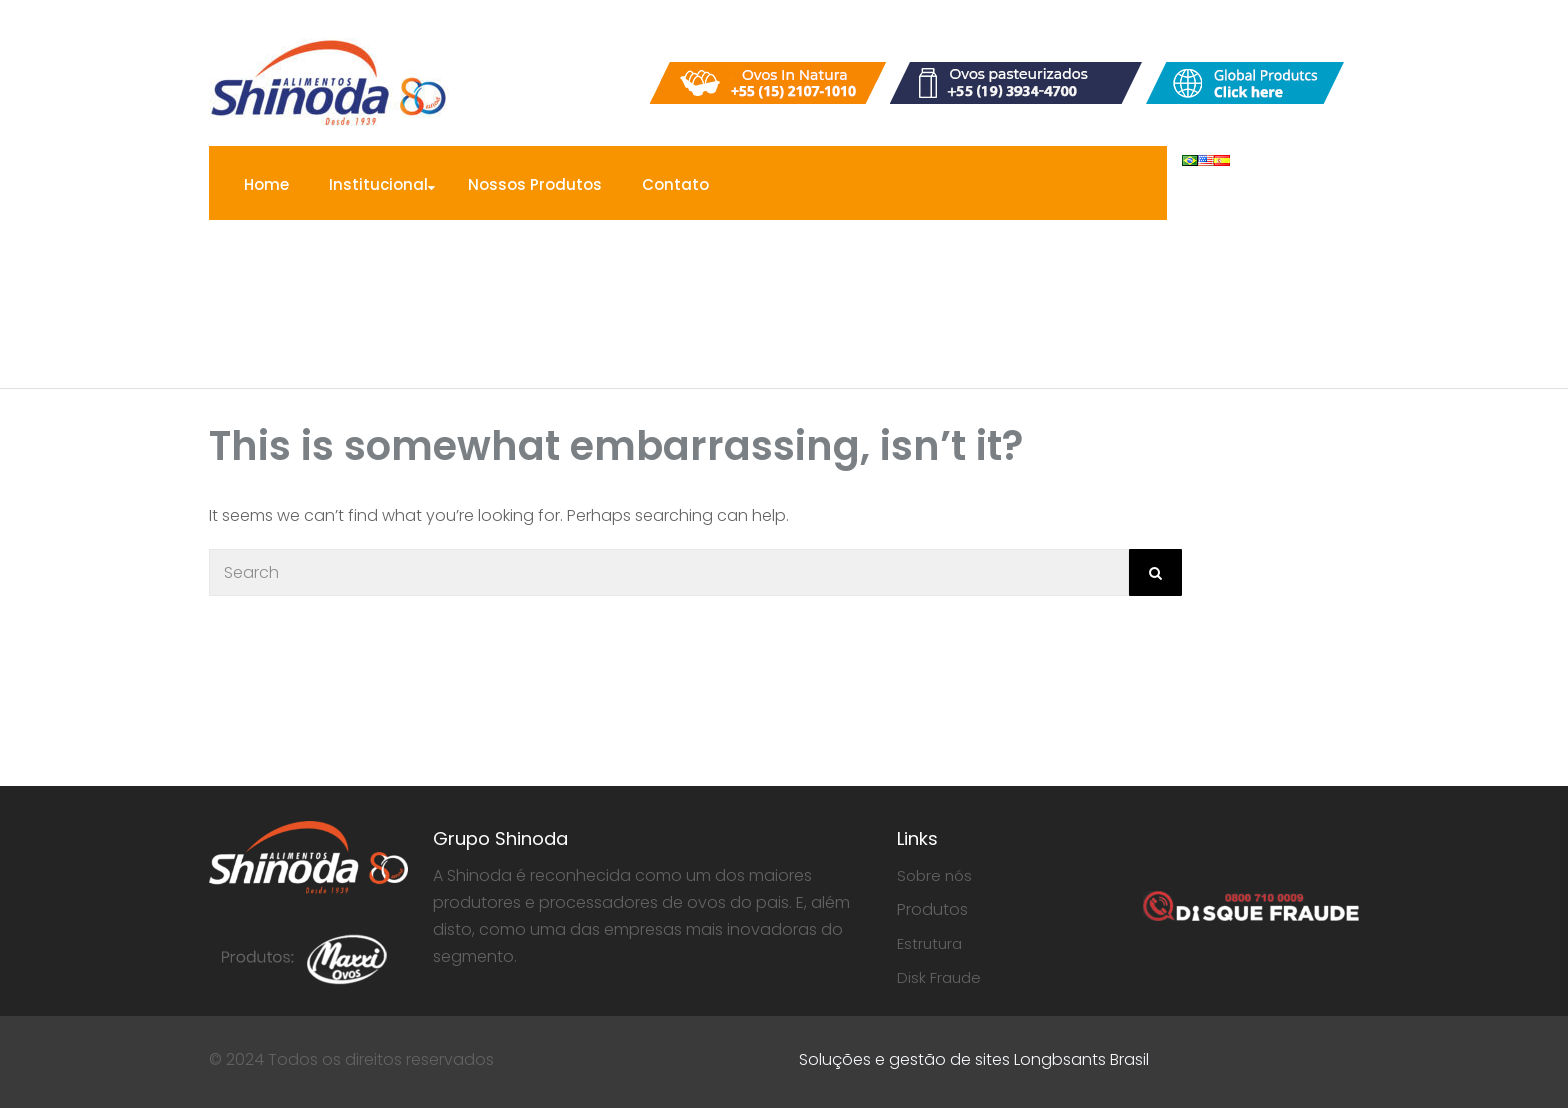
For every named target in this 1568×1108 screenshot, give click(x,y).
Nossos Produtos (535, 184)
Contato (675, 184)
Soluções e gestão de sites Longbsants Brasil (974, 1059)
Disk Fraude (939, 977)
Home (266, 184)
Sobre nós (934, 875)
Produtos (932, 909)
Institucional (378, 184)
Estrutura (929, 943)
